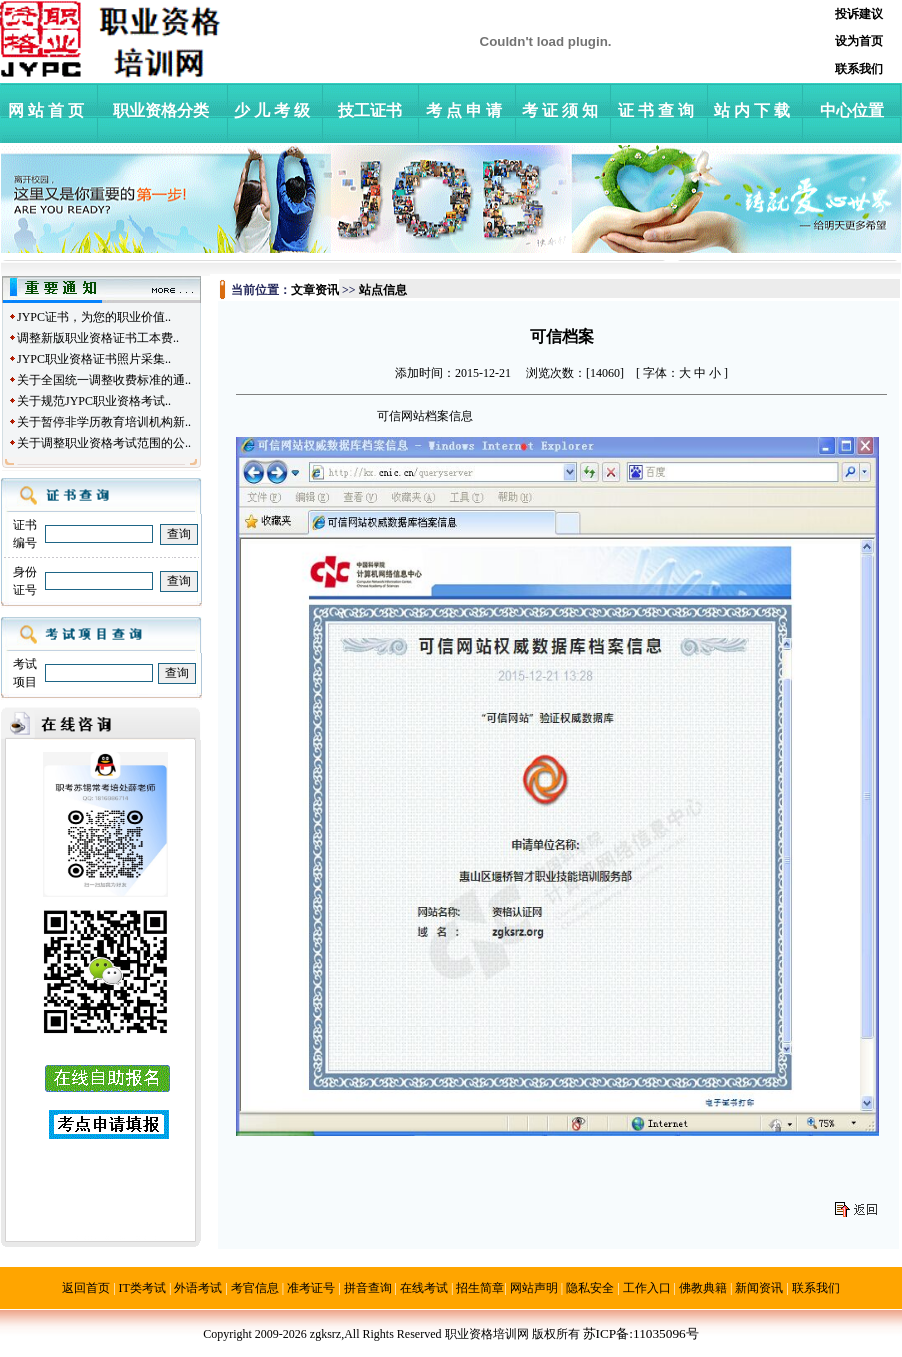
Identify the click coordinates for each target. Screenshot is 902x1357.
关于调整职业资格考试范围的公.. (104, 443)
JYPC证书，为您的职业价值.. (94, 317)
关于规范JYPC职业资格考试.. (94, 401)
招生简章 (480, 1288)
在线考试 (424, 1288)
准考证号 (311, 1288)
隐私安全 (590, 1288)
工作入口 (647, 1288)
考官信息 (255, 1288)
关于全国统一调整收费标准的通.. (104, 380)
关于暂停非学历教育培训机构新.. (104, 422)
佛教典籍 (703, 1288)
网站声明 (534, 1288)
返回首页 (86, 1288)
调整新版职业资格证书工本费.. (98, 338)
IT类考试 (142, 1288)
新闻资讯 (759, 1288)
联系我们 (816, 1288)
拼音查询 (368, 1288)
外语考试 (198, 1288)
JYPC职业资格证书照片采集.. (94, 359)
